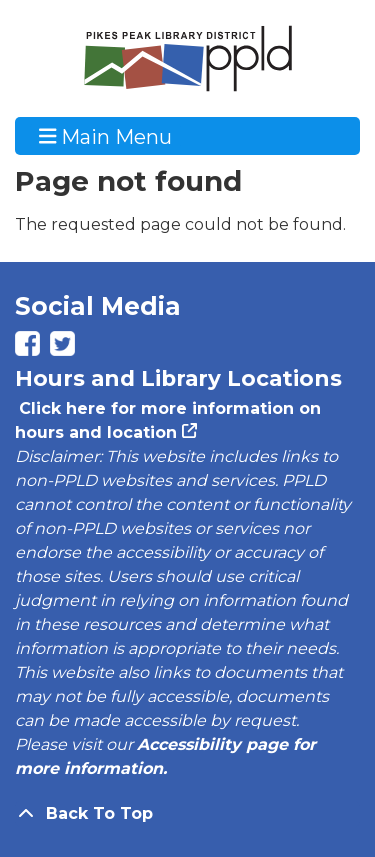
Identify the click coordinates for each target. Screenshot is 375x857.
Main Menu (106, 136)
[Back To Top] (187, 814)
